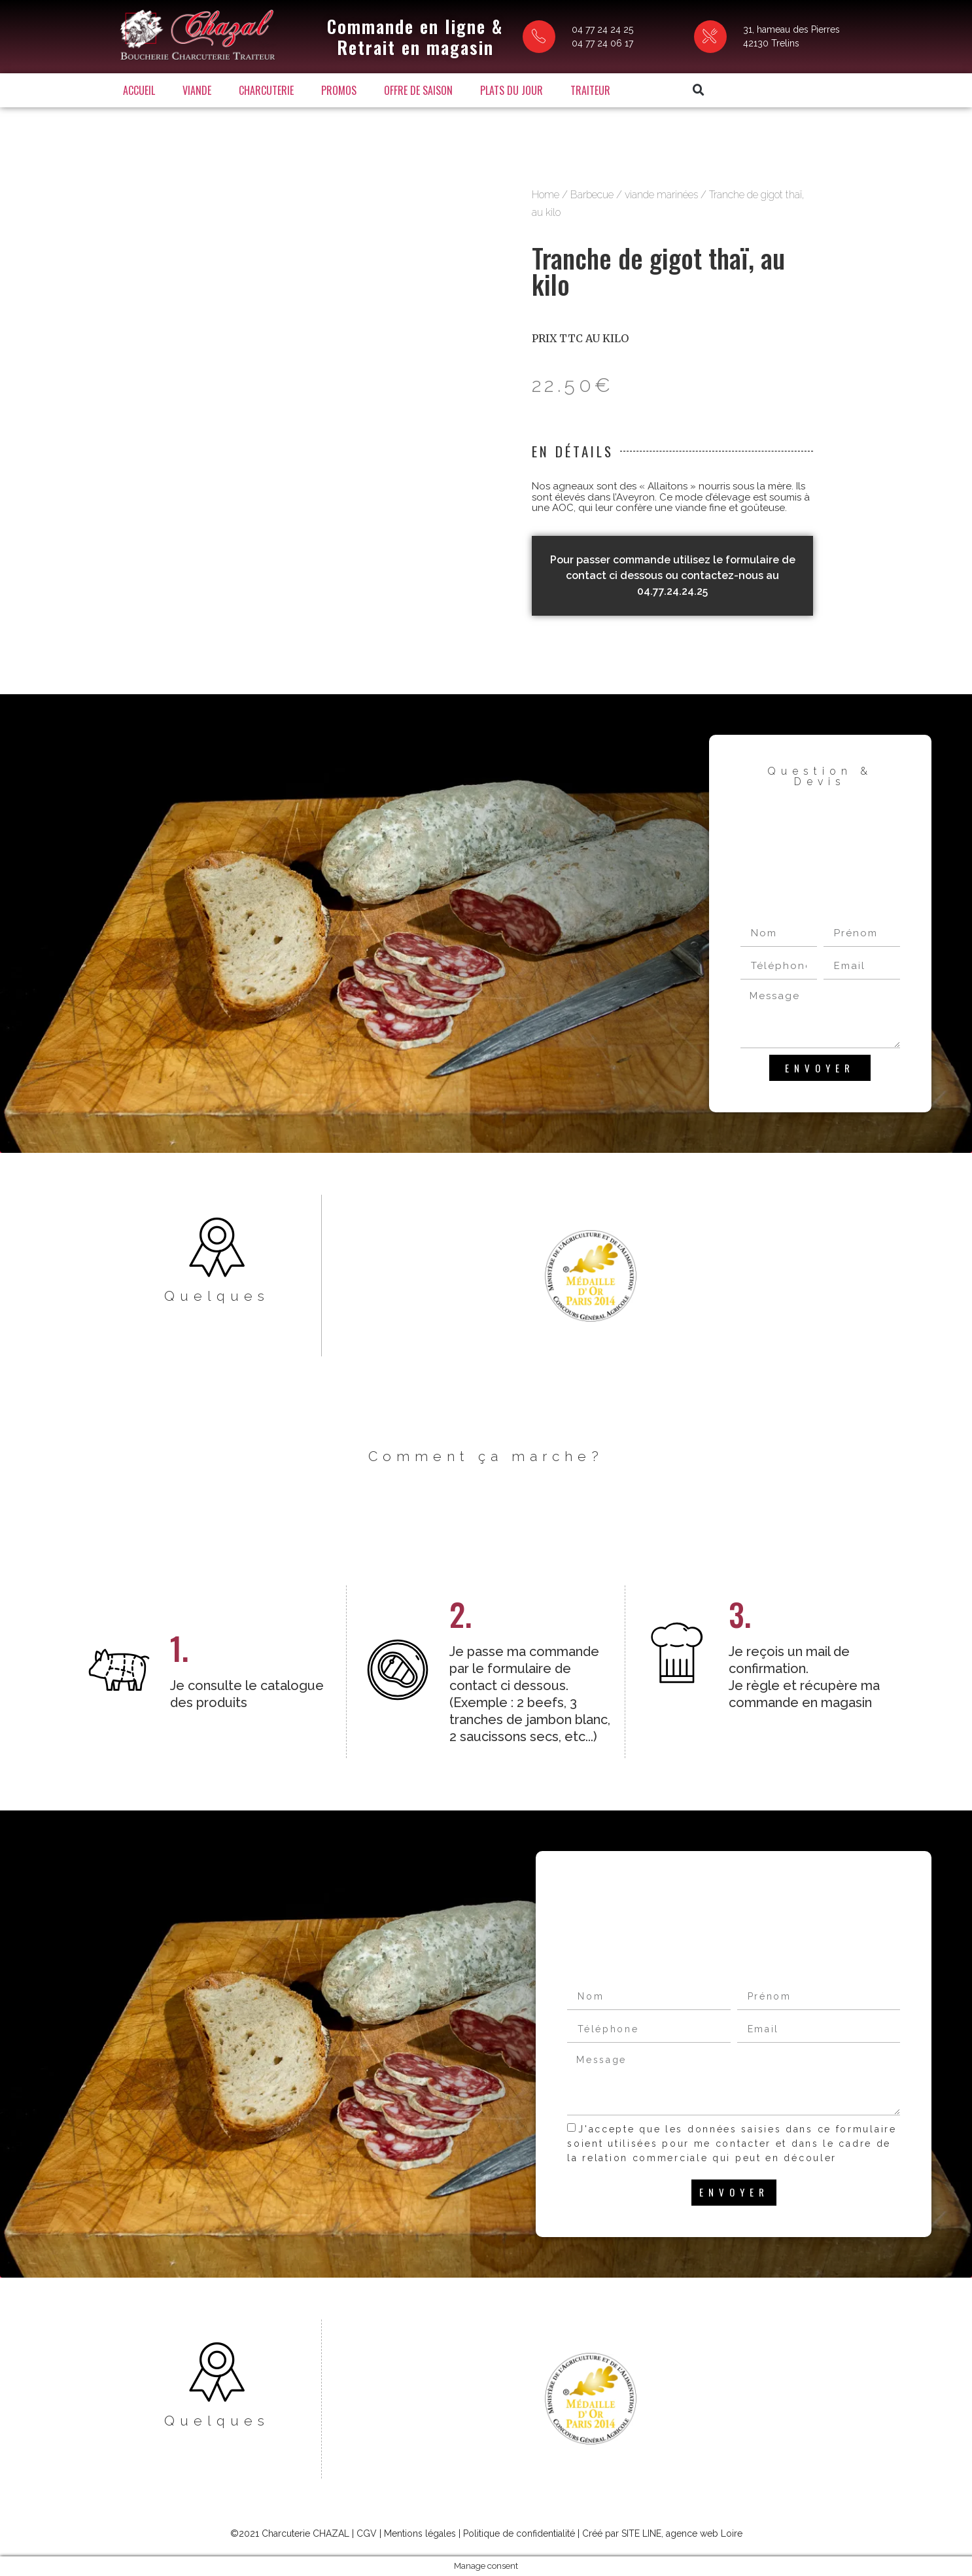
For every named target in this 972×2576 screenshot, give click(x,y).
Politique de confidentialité (519, 2533)
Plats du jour (511, 90)
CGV (366, 2533)
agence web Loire (704, 2533)
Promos (338, 90)
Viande (196, 90)
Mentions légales (420, 2533)
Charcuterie (266, 90)
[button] (698, 90)
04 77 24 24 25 (602, 29)
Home (545, 194)
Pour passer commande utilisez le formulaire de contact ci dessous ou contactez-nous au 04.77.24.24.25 (672, 575)
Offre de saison (418, 90)
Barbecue (592, 194)
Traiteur (590, 90)
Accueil (139, 90)
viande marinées (661, 194)
